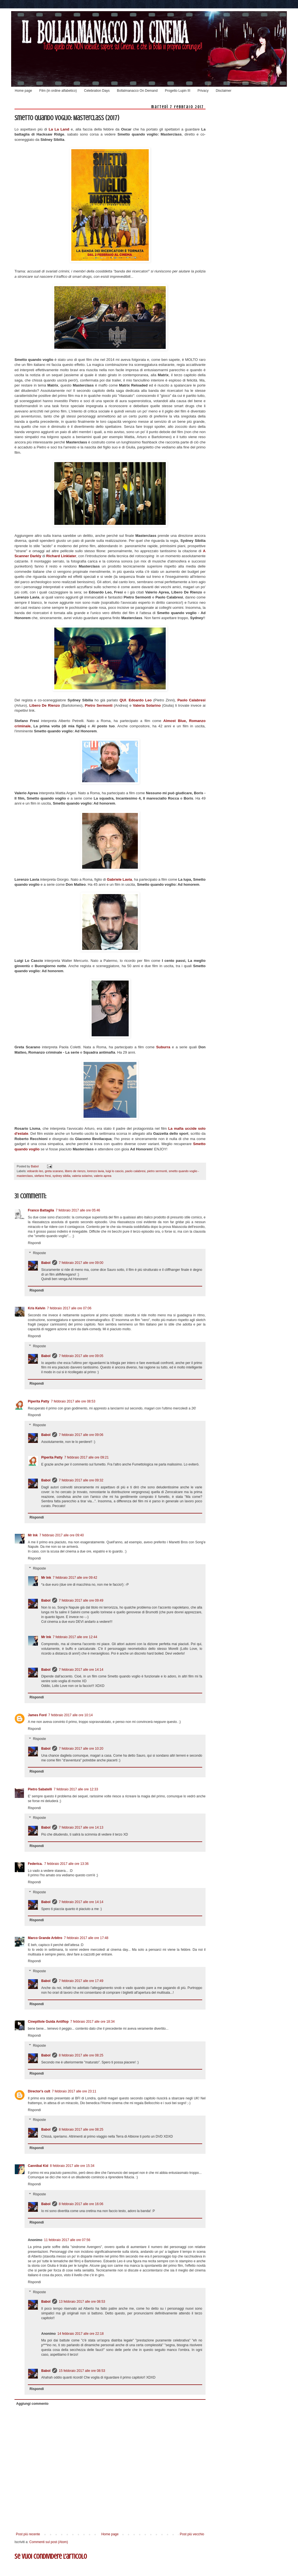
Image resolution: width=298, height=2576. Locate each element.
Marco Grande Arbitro (45, 1938)
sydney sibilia (61, 1175)
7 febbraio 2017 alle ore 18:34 (92, 2022)
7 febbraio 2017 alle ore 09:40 (61, 1535)
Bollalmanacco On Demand (137, 91)
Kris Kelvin (36, 1308)
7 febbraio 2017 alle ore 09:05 (81, 1356)
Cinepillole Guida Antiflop (48, 2022)
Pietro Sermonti (99, 705)
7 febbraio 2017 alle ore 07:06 (69, 1308)
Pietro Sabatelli (40, 1789)
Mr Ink (33, 1535)
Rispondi (34, 1243)
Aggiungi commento (32, 2404)
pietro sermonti (157, 1171)
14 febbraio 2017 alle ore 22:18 (80, 2334)
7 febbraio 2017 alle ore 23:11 (74, 2091)
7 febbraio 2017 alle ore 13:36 (66, 1864)
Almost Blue (174, 721)
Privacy (202, 91)
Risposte (39, 1253)
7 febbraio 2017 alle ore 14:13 (81, 1827)
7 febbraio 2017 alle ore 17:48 (86, 1938)
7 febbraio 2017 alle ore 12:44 (75, 1637)
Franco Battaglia (41, 1210)
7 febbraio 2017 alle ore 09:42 (75, 1578)
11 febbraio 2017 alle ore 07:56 (67, 2240)
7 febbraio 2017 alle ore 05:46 (78, 1210)
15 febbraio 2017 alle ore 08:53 (82, 2371)
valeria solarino (82, 1175)
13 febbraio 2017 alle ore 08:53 (82, 2302)
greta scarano (54, 1171)
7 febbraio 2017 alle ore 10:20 (81, 1749)
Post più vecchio (192, 2534)
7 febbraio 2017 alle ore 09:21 (86, 1457)
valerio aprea (102, 1175)
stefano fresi (43, 1175)
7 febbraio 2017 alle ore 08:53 (73, 1401)
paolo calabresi (135, 1171)
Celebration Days (97, 91)
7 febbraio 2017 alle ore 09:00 (81, 1263)
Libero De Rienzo (44, 705)
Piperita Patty (38, 1401)
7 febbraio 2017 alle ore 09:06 (81, 1435)
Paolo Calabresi (191, 700)
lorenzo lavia (95, 1171)
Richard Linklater (61, 556)
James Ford (37, 1715)
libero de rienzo (75, 1171)
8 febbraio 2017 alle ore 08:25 (81, 2055)
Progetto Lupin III (177, 91)
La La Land (60, 129)
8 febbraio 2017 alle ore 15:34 (72, 2166)
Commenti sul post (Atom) (48, 2542)
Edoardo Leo (140, 700)
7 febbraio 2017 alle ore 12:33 (76, 1789)
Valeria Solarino (147, 705)
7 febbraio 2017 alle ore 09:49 (81, 1600)
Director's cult (39, 2091)
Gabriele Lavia (119, 879)
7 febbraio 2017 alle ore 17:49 (81, 1981)
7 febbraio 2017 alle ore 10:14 (70, 1715)
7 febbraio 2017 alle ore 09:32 (81, 1480)
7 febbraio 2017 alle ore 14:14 (81, 1670)
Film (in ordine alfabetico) (58, 91)
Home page (23, 91)
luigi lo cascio (114, 1171)
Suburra (164, 1047)
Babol (45, 1263)
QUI (122, 700)
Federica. (35, 1864)
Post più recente (28, 2534)
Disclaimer (223, 91)
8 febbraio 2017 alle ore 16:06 (81, 2204)
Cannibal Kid (38, 2166)
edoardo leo (35, 1171)
